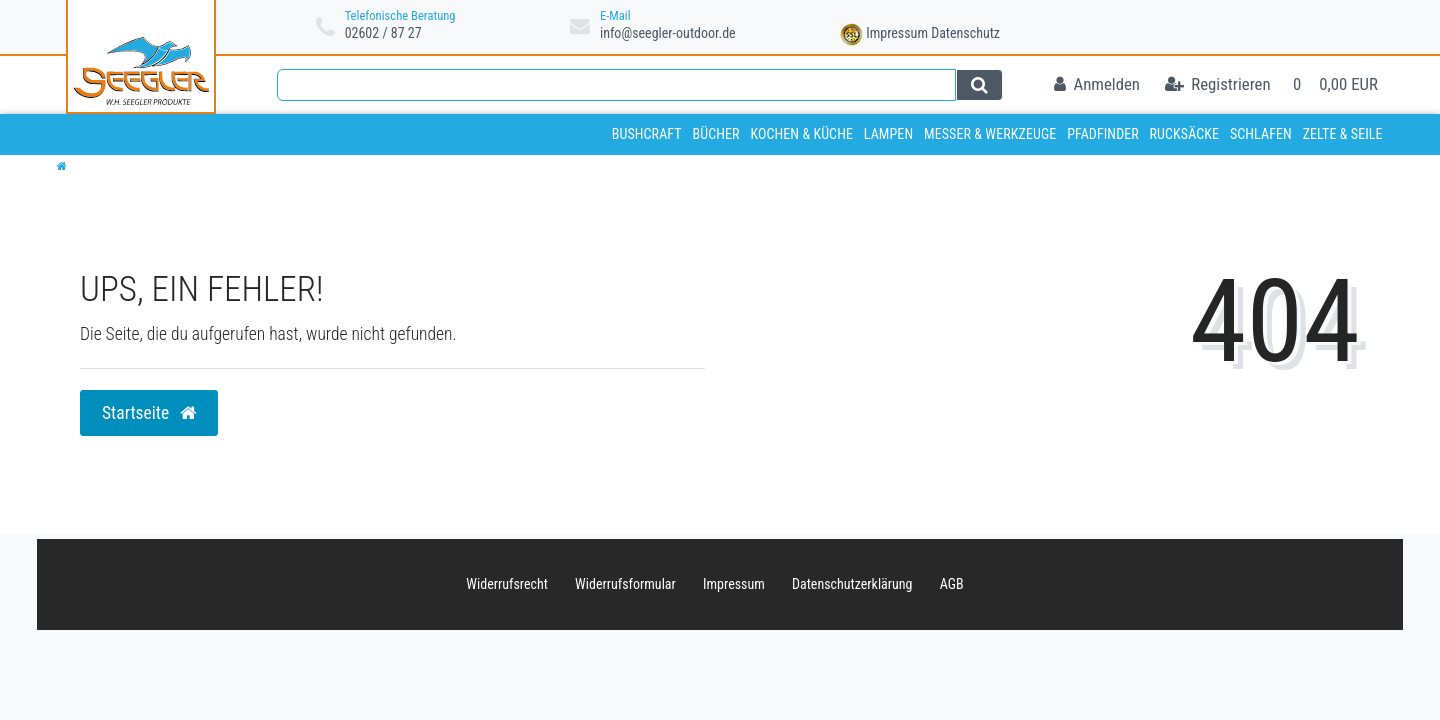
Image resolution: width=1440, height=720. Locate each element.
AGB (952, 584)
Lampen (888, 134)
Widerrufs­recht (507, 584)
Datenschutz (965, 33)
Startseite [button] (149, 413)
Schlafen (1261, 134)
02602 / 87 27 (383, 33)
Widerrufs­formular (625, 584)
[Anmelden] (1097, 85)
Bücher (715, 134)
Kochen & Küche (801, 134)
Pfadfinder (1103, 134)
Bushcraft (647, 134)
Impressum (897, 33)
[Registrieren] (1218, 85)
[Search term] (616, 85)
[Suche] (979, 85)
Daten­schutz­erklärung (852, 584)
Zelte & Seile (1343, 134)
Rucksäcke (1185, 134)
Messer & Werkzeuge (990, 134)
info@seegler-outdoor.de (668, 33)
